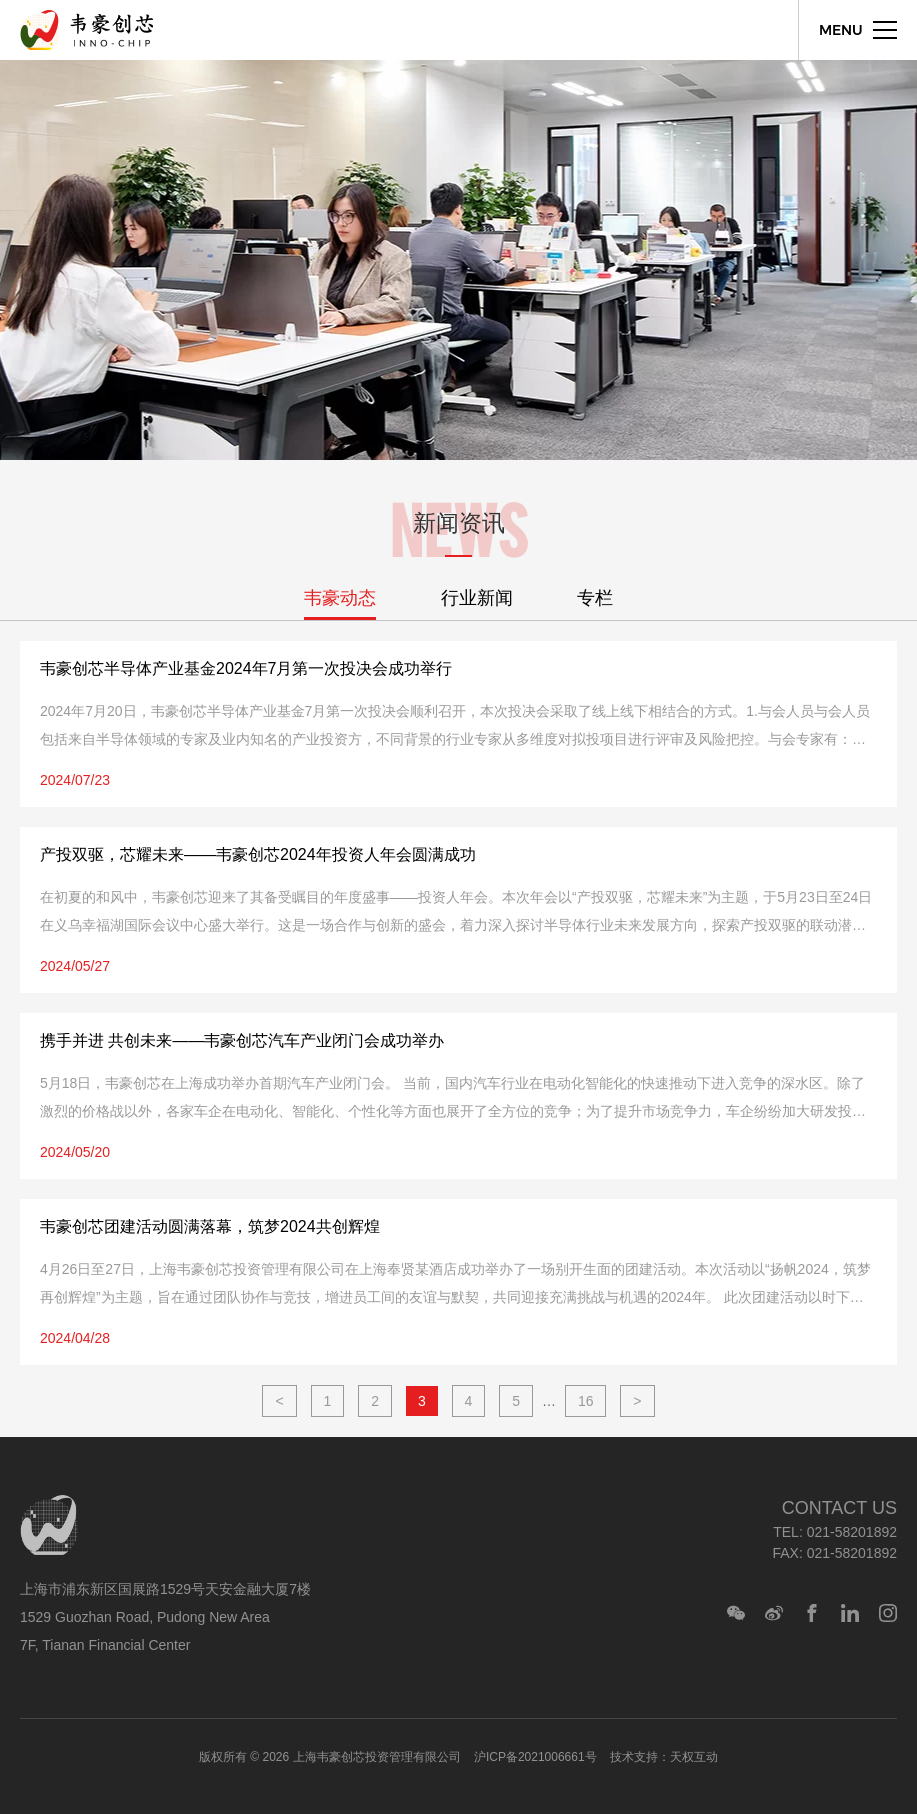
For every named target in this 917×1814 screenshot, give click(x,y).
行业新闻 (477, 598)
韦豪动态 (340, 598)
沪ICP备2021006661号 (535, 1757)
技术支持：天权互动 (664, 1757)
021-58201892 (852, 1532)
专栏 (595, 598)
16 (586, 1401)
